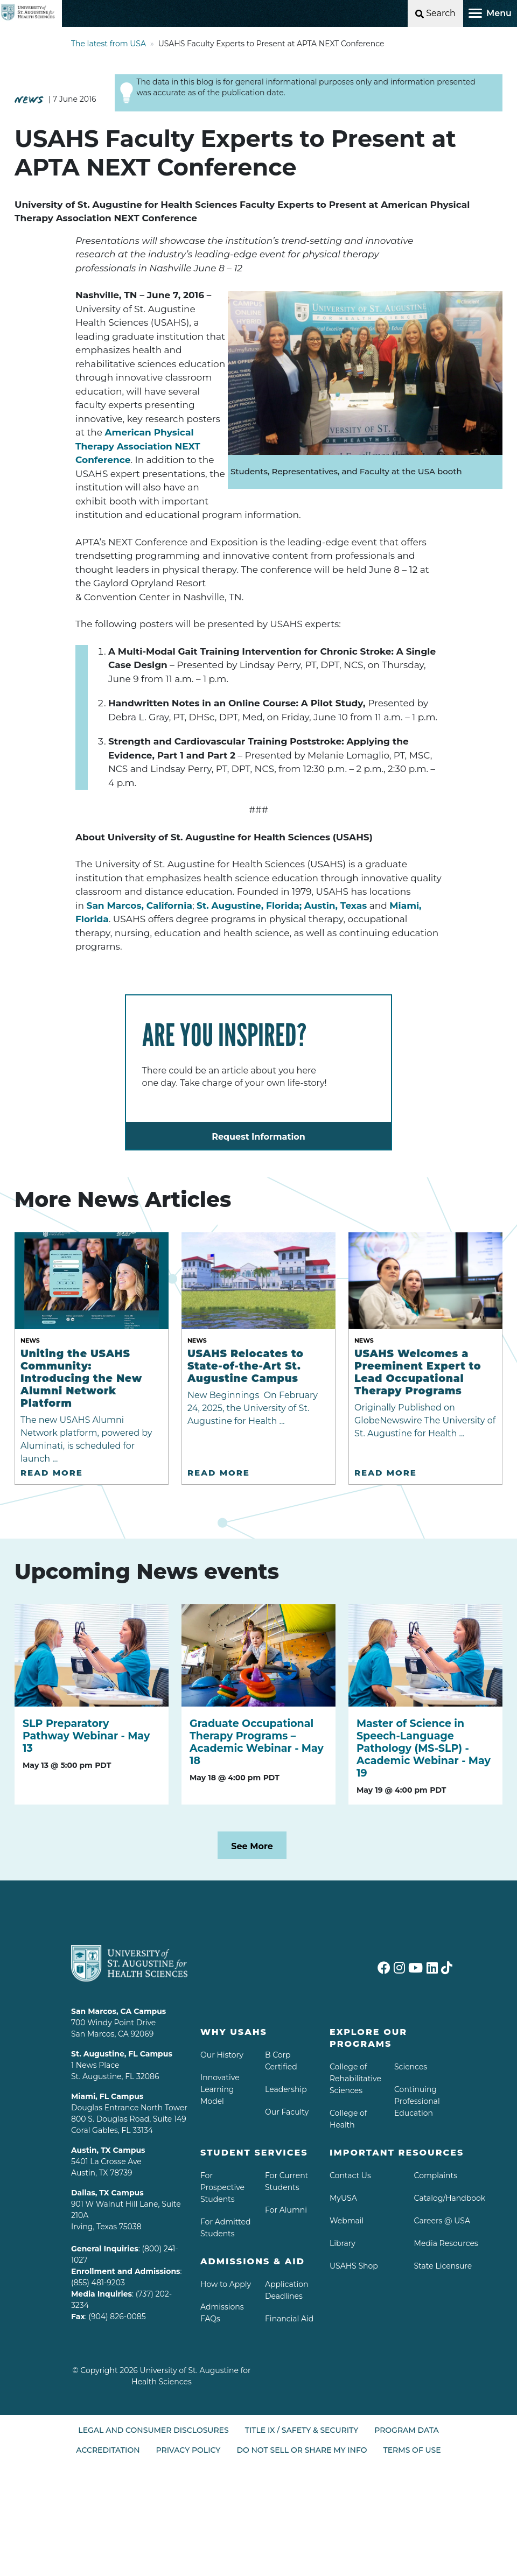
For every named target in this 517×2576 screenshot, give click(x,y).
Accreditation (107, 2450)
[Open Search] (435, 13)
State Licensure (443, 2266)
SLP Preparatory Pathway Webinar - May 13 (86, 1735)
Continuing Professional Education (417, 2101)
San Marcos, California (139, 905)
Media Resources (446, 2243)
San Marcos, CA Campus (118, 2011)
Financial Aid (289, 2319)
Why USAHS (233, 2032)
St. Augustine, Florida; (249, 905)
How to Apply (225, 2284)
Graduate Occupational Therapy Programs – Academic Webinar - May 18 (257, 1742)
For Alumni (286, 2210)
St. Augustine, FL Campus (121, 2054)
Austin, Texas (335, 905)
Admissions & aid (252, 2261)
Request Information (258, 1137)
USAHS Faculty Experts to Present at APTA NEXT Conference (271, 43)
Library (342, 2243)
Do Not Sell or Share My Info (301, 2450)
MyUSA (343, 2198)
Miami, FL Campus (107, 2096)
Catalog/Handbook (450, 2198)
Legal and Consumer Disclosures (153, 2430)
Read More (51, 1473)
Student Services (254, 2152)
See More (252, 1846)
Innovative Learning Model (220, 2089)
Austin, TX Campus (108, 2150)
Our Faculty (287, 2112)
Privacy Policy (188, 2450)
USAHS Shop (354, 2266)
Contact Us (350, 2175)
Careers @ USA (442, 2221)
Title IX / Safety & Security (302, 2430)
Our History (221, 2055)
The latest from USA (108, 43)
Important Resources (397, 2152)
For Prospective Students (222, 2187)
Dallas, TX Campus (107, 2193)
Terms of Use (412, 2450)
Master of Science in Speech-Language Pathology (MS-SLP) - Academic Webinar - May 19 (424, 1748)
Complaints (436, 2175)
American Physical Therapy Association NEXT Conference (137, 446)
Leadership (286, 2089)
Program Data (406, 2430)
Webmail (347, 2221)
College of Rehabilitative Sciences (355, 2078)
